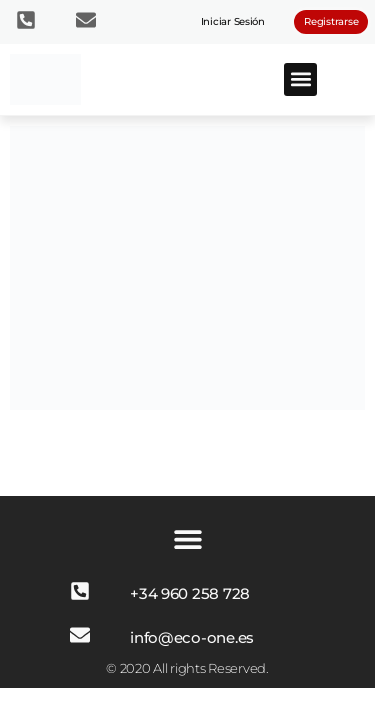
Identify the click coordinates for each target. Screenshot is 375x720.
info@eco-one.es (192, 637)
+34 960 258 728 (190, 593)
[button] (300, 79)
